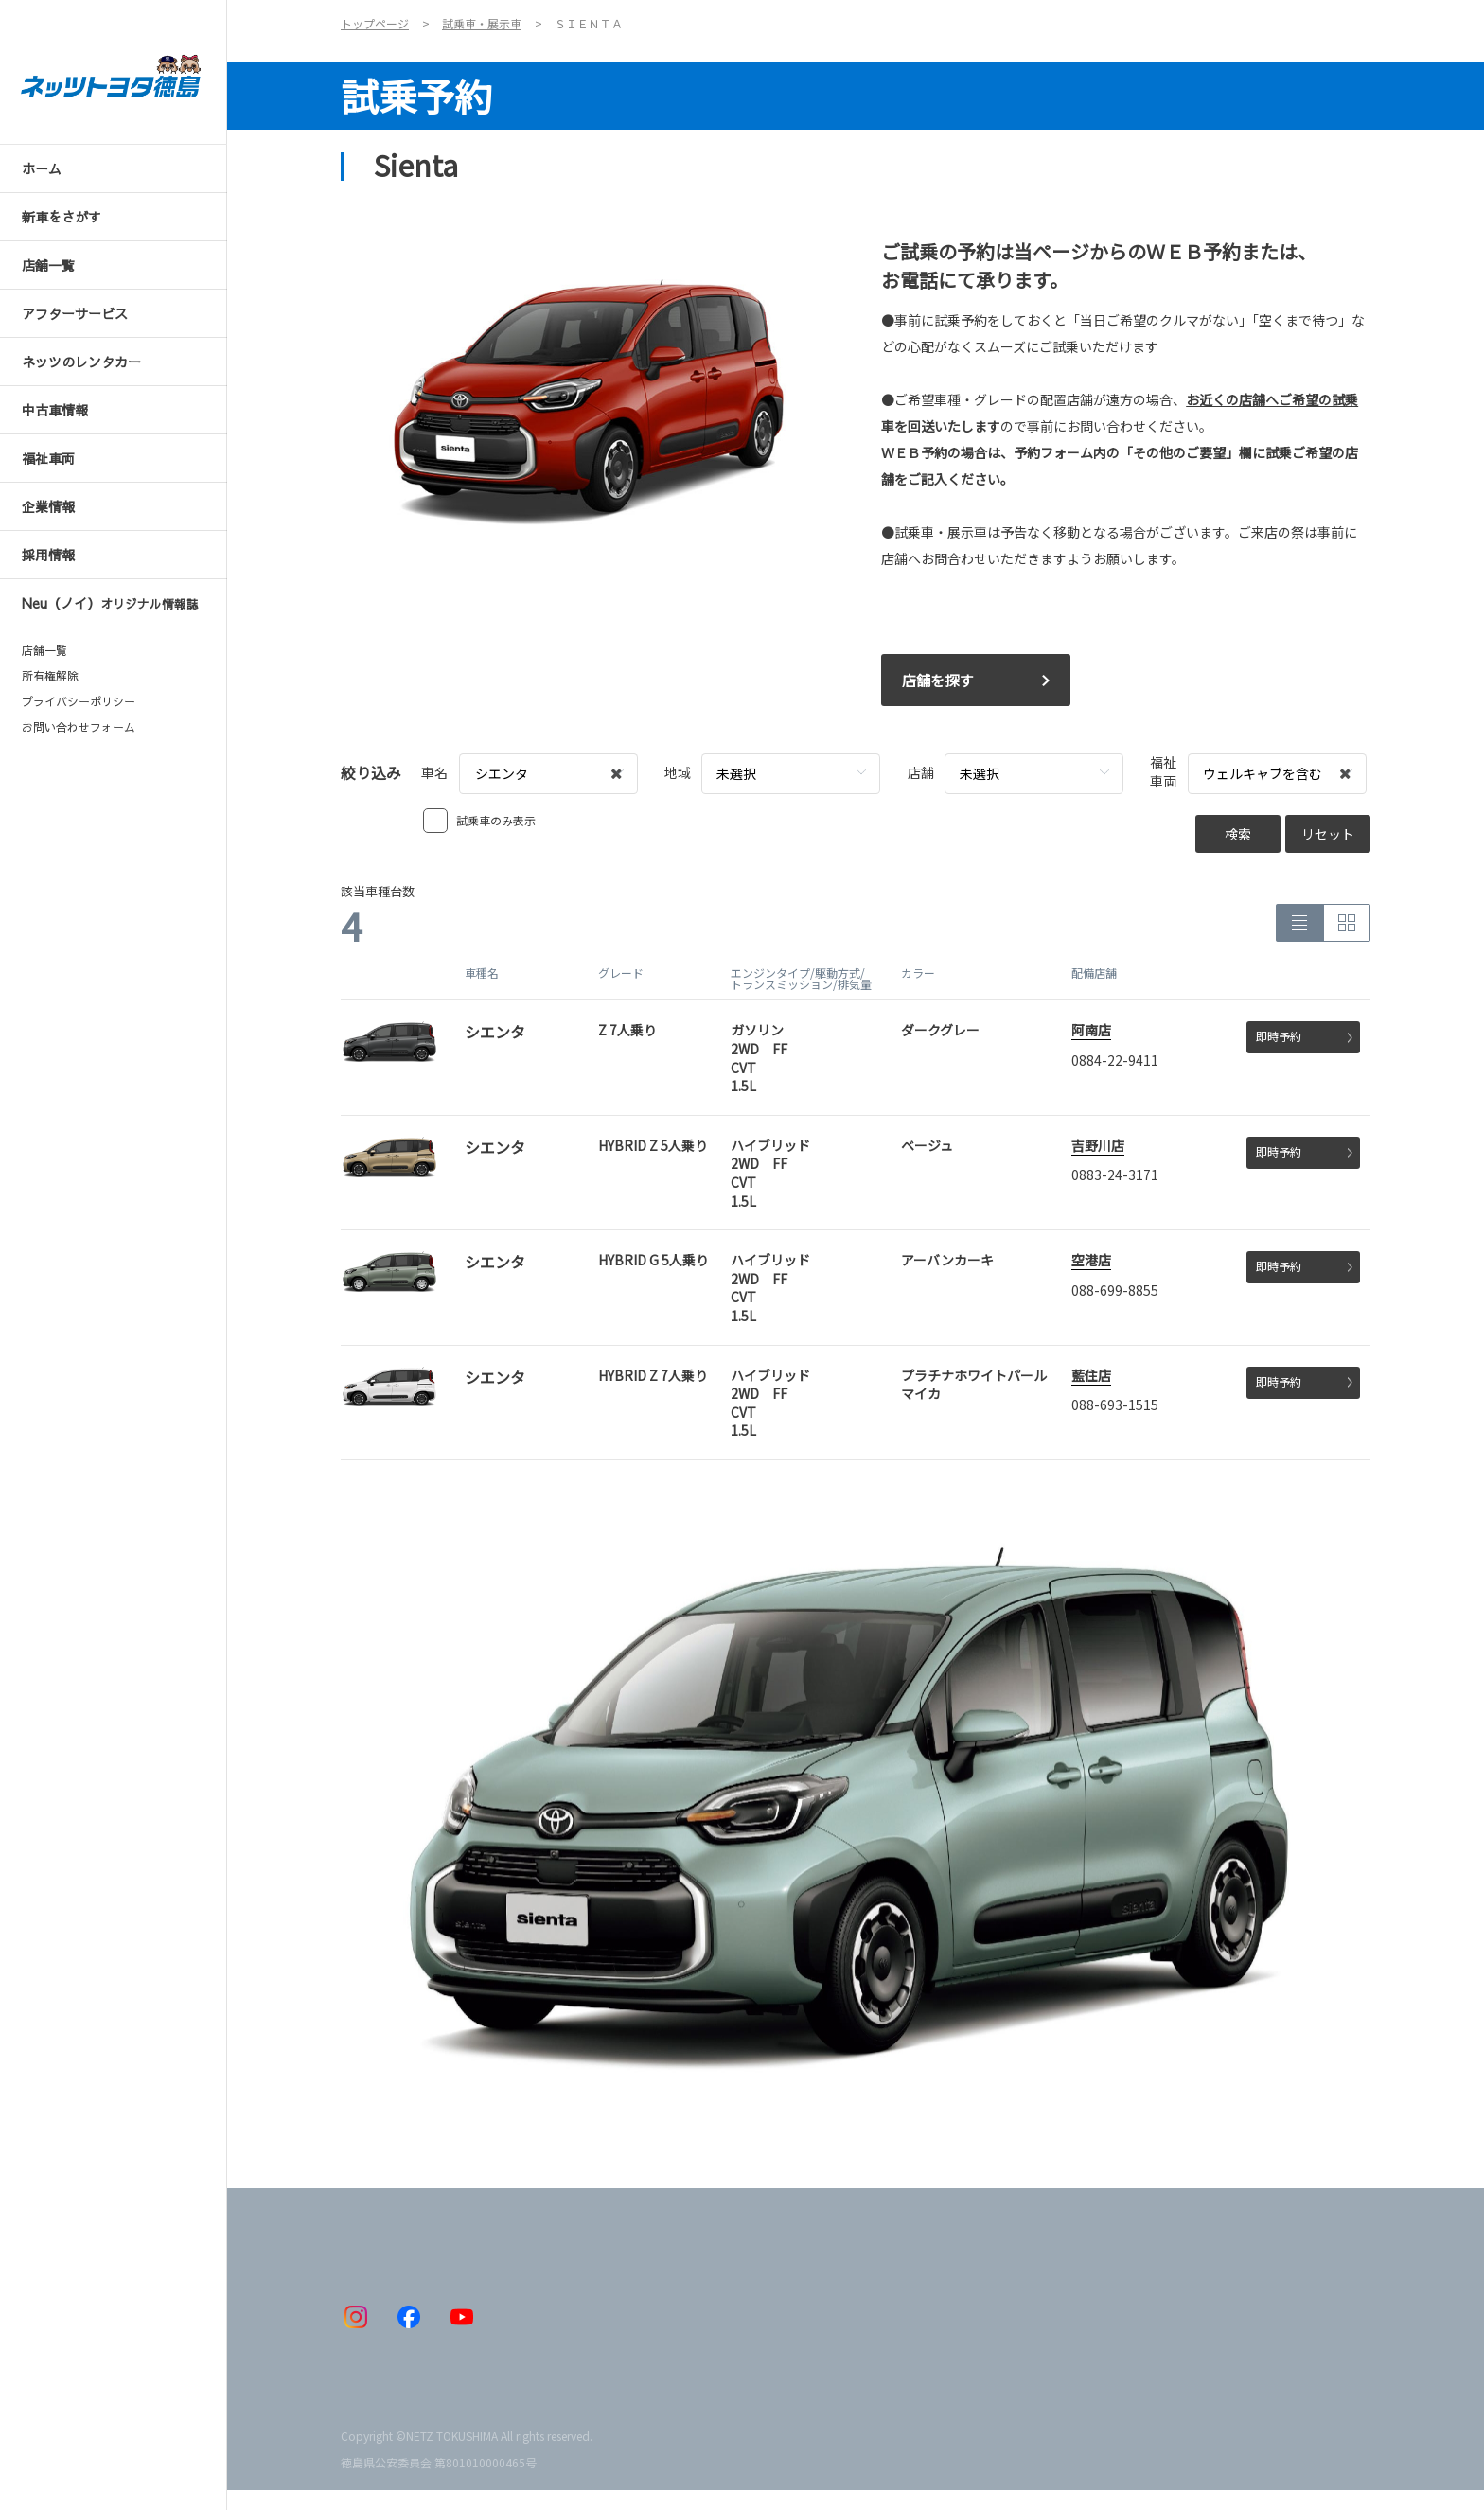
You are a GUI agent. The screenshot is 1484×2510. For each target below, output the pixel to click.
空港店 (1091, 1259)
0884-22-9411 (1114, 1060)
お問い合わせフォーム (78, 727)
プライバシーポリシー (78, 701)
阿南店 (1091, 1029)
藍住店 (1091, 1375)
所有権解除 (50, 675)
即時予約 (1304, 1036)
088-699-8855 (1114, 1290)
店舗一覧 (44, 650)
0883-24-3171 (1114, 1174)
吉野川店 (1097, 1145)
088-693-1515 (1114, 1404)
